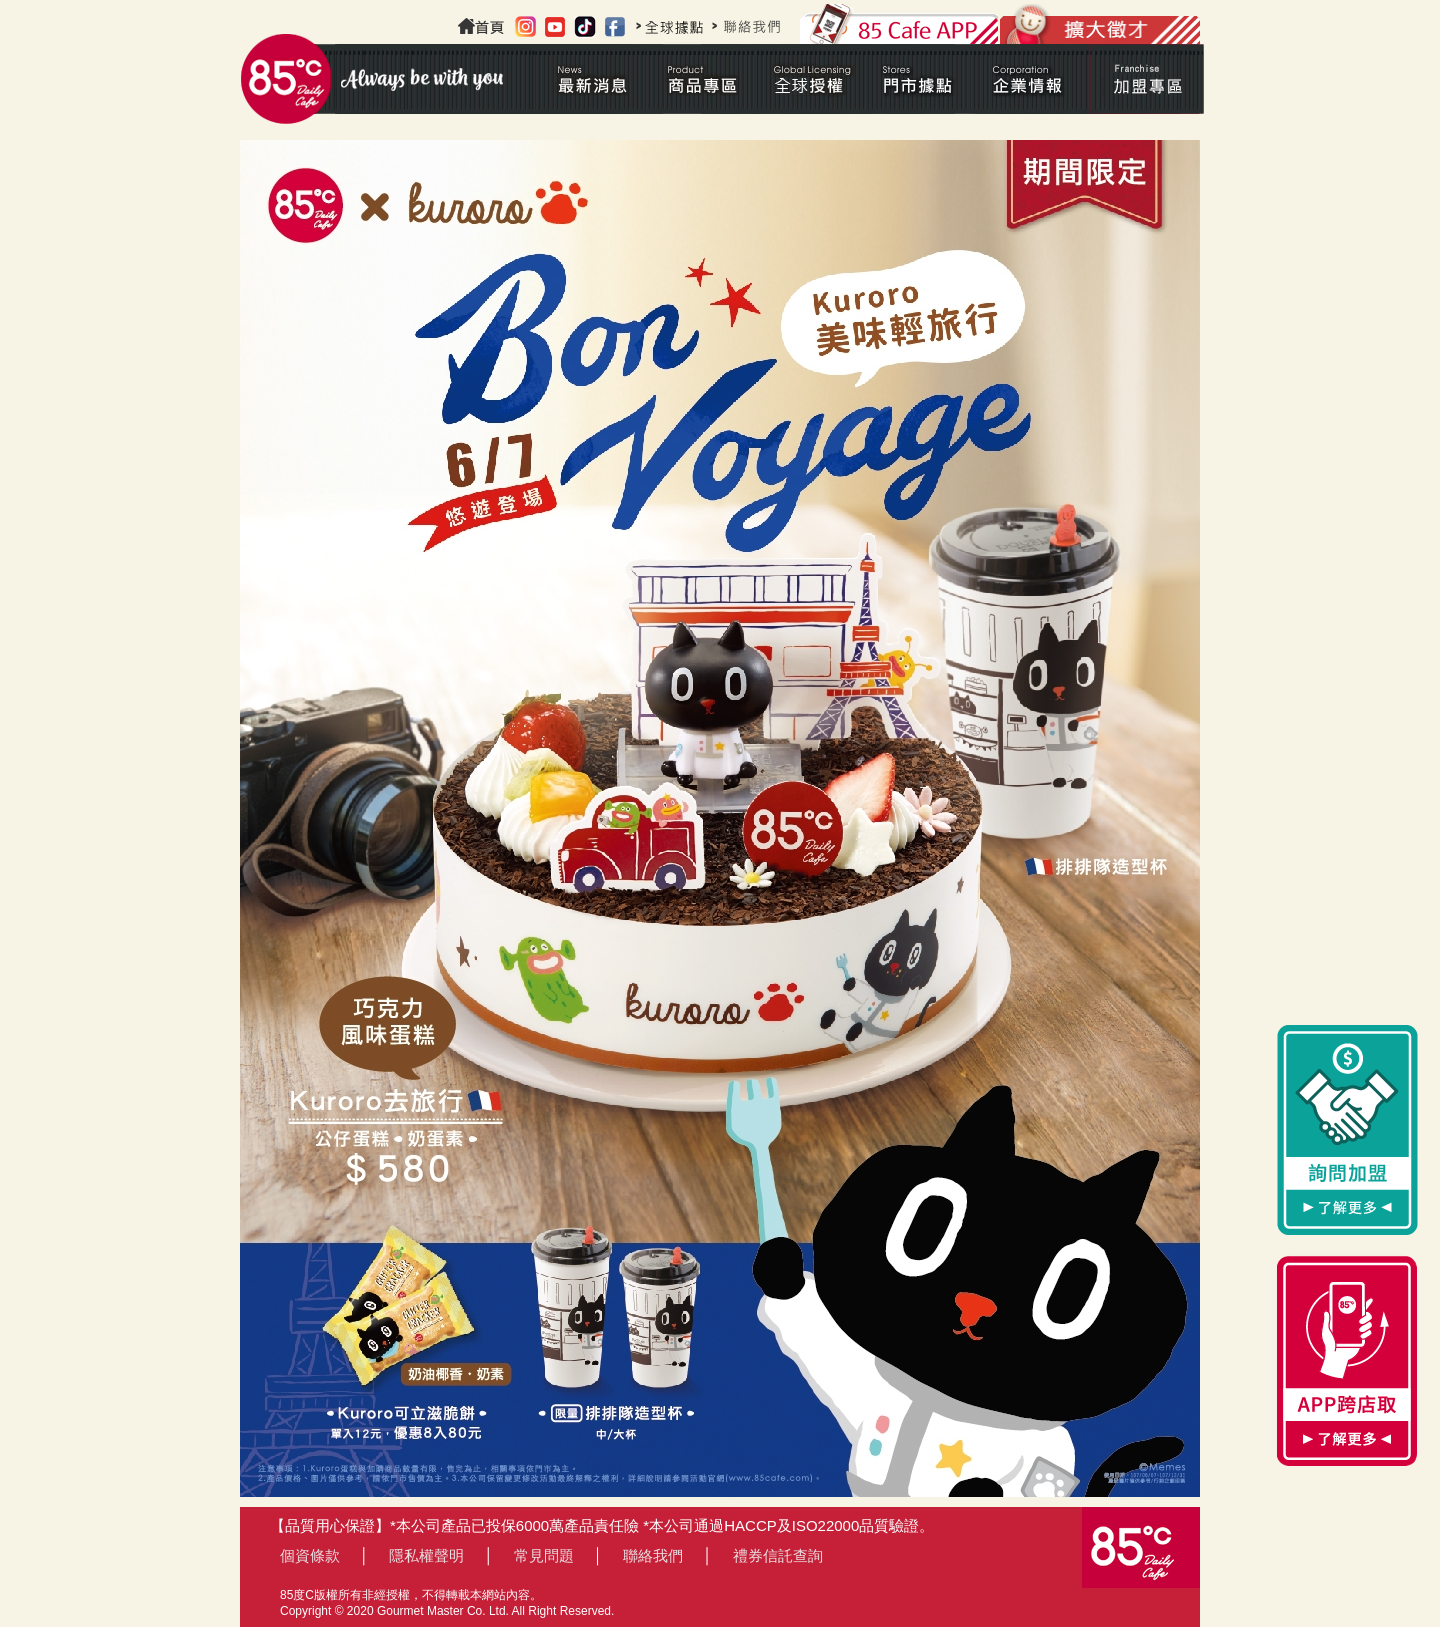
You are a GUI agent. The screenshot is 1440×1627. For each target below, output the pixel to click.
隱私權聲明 (426, 1555)
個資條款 (310, 1555)
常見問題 (544, 1555)
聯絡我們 (653, 1555)
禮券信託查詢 (778, 1555)
